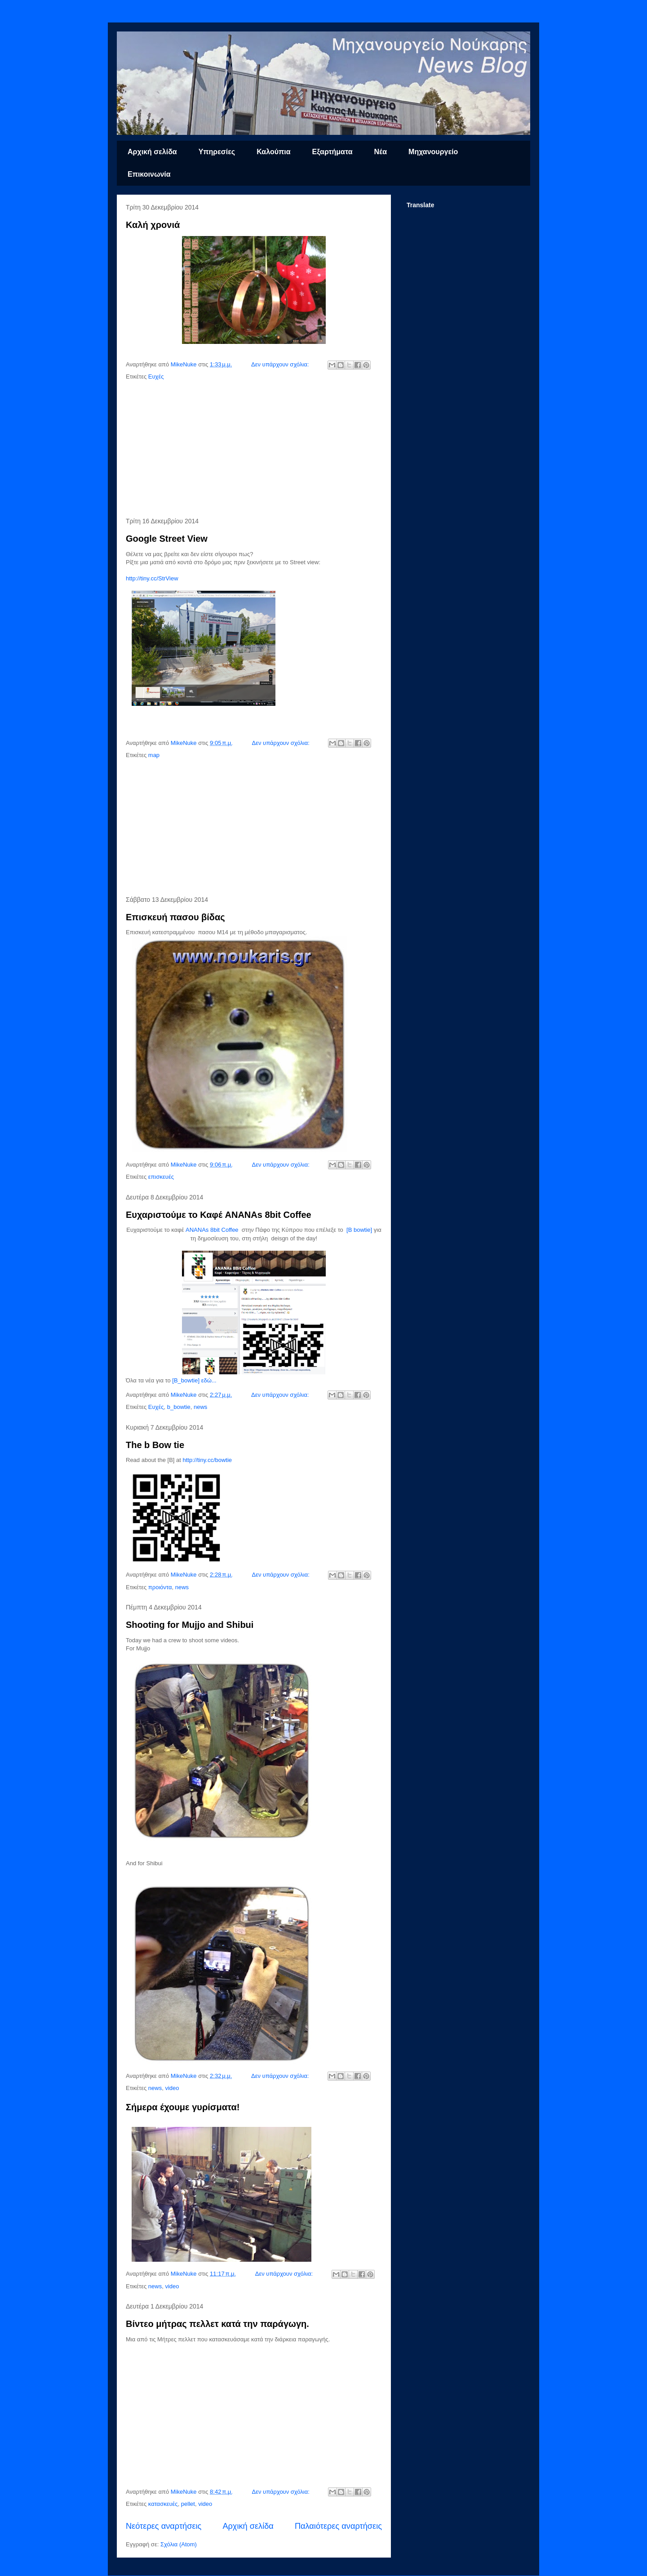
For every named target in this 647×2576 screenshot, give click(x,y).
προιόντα (160, 1587)
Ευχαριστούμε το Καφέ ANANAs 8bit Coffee (218, 1215)
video (172, 2088)
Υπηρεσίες (217, 152)
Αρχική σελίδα (152, 152)
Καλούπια (273, 152)
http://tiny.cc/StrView (152, 578)
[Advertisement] (253, 449)
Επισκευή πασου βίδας (175, 917)
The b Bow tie (155, 1445)
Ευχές (156, 376)
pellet (188, 2503)
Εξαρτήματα (332, 152)
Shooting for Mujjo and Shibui (189, 1625)
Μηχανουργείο (433, 152)
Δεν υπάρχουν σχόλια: (280, 364)
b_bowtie (179, 1407)
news (200, 1407)
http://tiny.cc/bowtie (207, 1460)
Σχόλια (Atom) (178, 2544)
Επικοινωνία (149, 174)
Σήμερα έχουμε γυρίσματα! (182, 2107)
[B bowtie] (359, 1229)
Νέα (380, 152)
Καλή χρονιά (153, 225)
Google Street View (167, 539)
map (154, 755)
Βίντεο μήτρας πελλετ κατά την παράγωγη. (217, 2324)
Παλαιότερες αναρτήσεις (338, 2526)
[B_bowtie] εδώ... (194, 1380)
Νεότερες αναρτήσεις (163, 2526)
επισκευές (161, 1176)
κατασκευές (163, 2503)
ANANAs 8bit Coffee (212, 1229)
